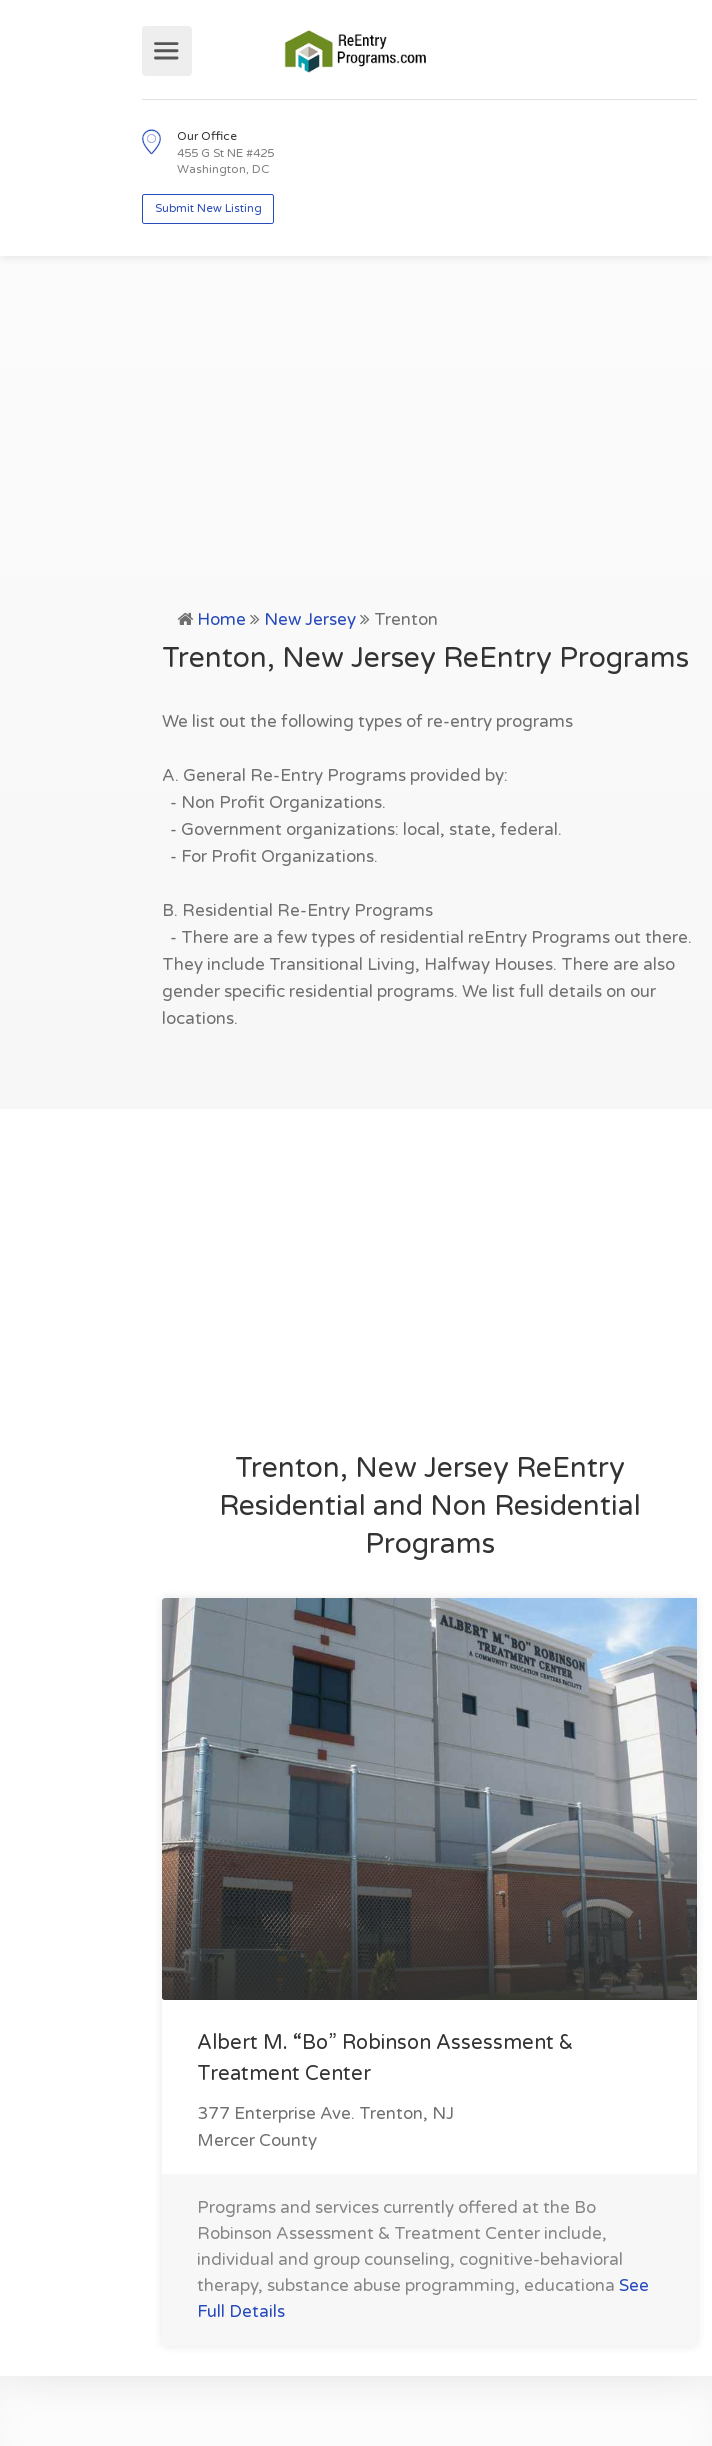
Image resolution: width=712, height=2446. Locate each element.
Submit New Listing (208, 208)
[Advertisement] (356, 456)
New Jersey (310, 619)
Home (221, 619)
